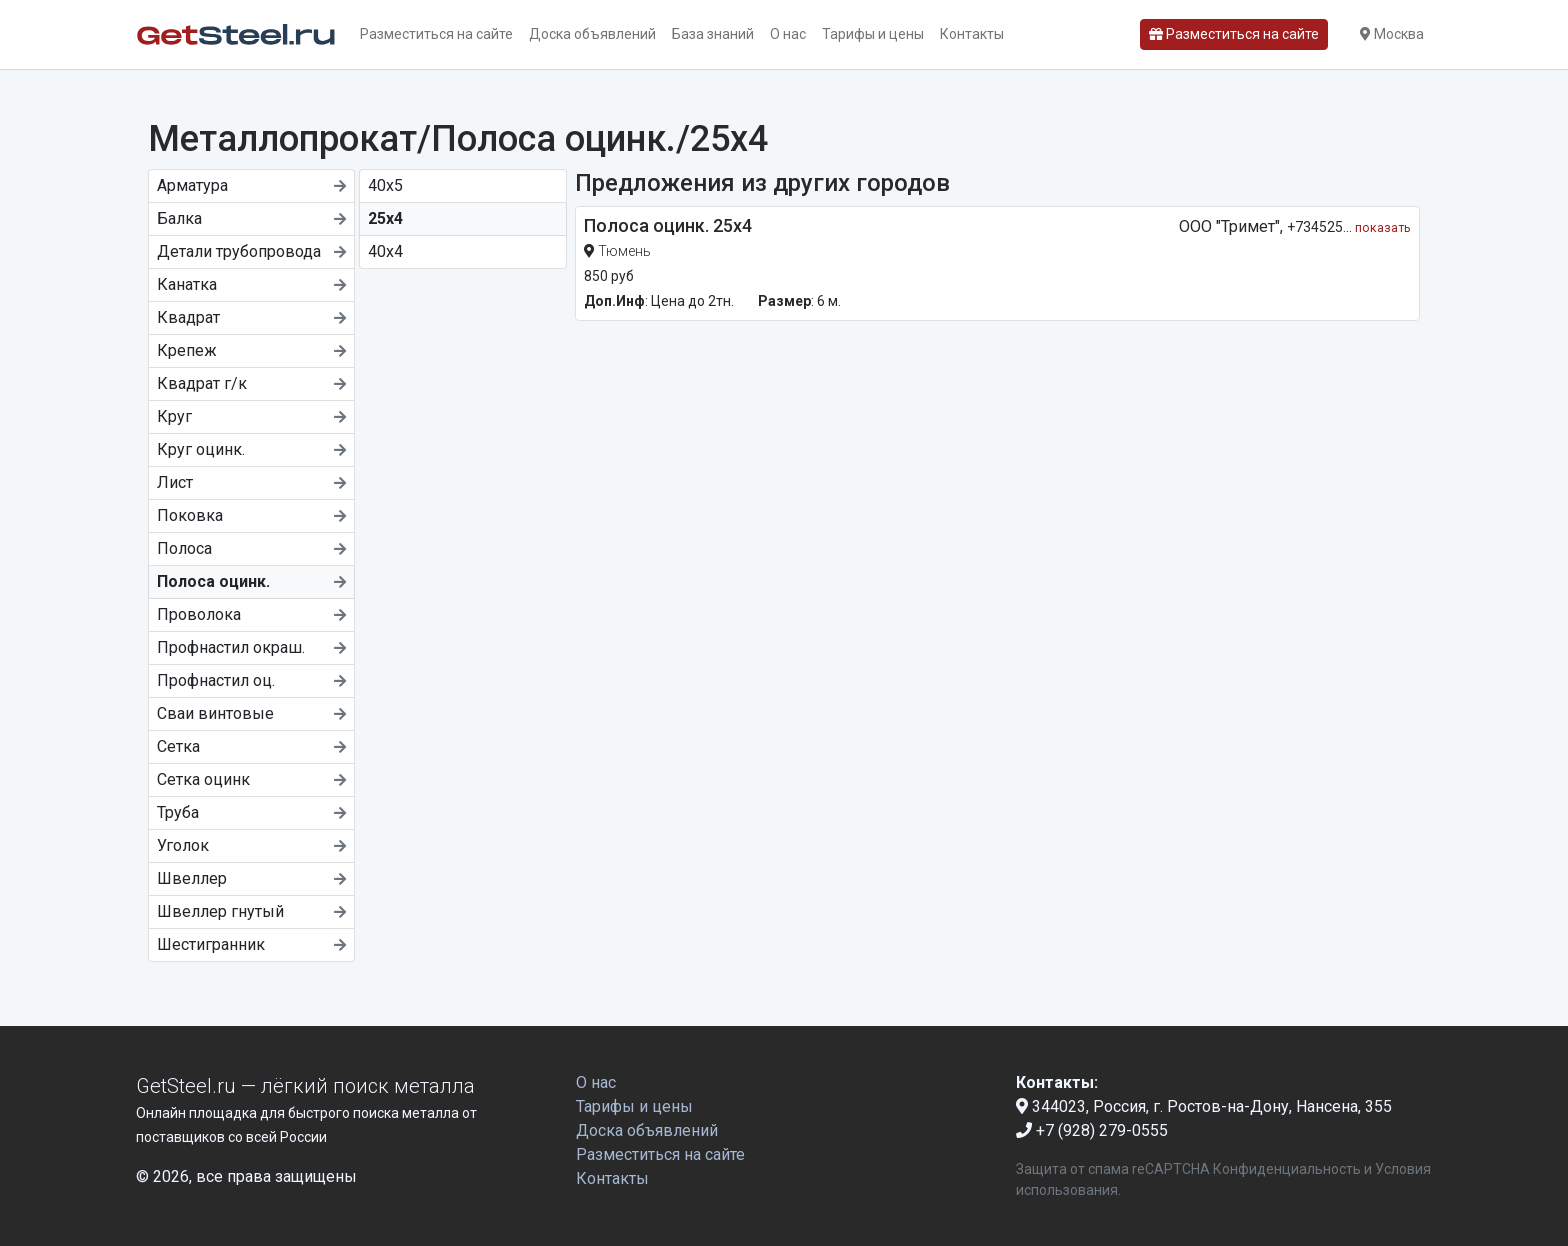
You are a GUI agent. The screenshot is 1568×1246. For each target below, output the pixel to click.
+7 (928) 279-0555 (1092, 1130)
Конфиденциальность (1287, 1169)
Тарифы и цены (873, 34)
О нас (788, 34)
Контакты (972, 34)
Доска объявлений (592, 34)
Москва (1392, 34)
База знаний (713, 34)
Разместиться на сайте (436, 34)
